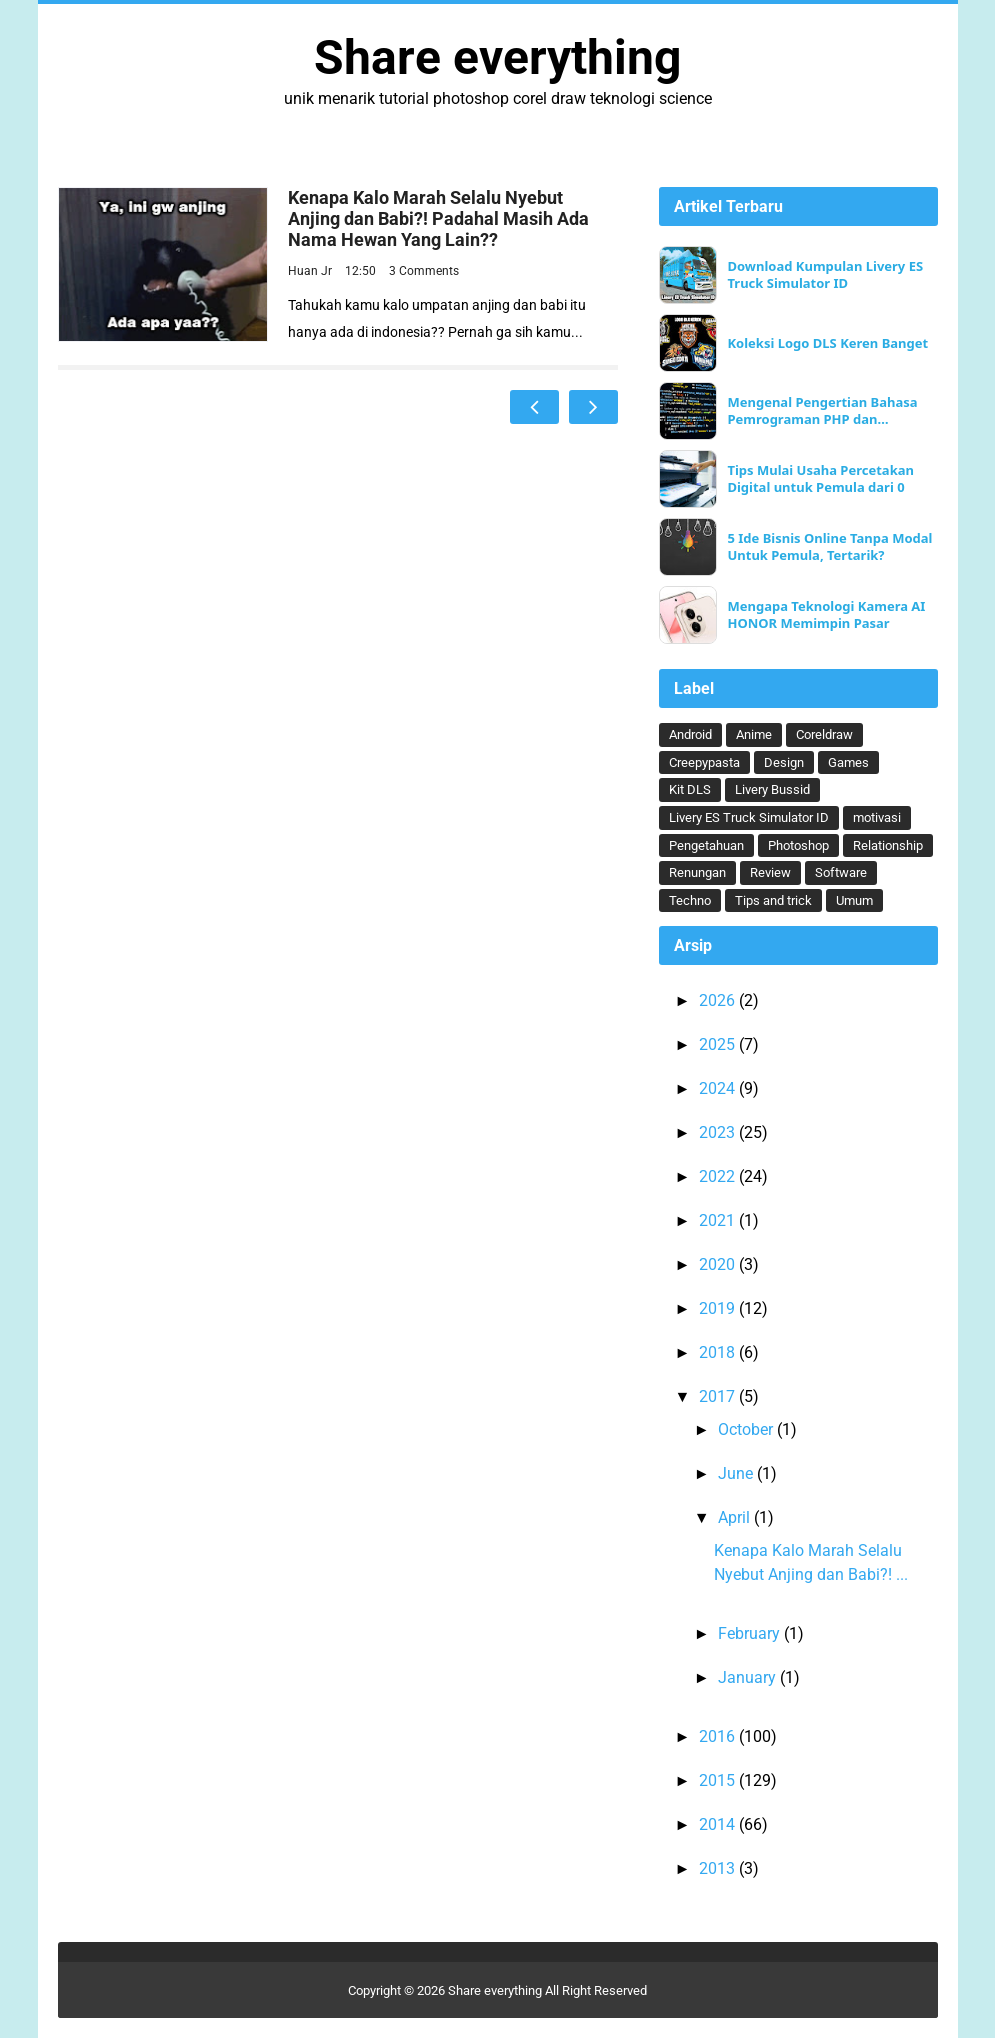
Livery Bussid (772, 789)
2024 (719, 1088)
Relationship (888, 845)
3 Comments (424, 271)
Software (841, 872)
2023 (719, 1132)
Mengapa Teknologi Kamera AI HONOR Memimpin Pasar (826, 615)
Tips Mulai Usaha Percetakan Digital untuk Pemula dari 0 (820, 479)
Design (784, 762)
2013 (719, 1868)
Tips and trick (773, 900)
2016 (719, 1736)
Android (690, 734)
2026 (719, 1000)
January (749, 1677)
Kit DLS (690, 789)
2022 (719, 1176)
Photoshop (798, 845)
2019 (719, 1308)
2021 (719, 1220)
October (747, 1429)
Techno (690, 900)
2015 (719, 1780)
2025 (719, 1044)
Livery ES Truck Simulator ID (749, 817)
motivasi (877, 817)
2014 (719, 1824)
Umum (854, 900)
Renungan (697, 872)
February (751, 1633)
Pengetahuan (706, 845)
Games (848, 762)
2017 (719, 1396)
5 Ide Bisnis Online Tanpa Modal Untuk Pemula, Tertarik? (829, 547)
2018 (719, 1352)
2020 (719, 1264)
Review (770, 872)
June (737, 1473)
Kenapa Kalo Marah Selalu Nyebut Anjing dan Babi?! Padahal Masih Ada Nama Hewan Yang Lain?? (438, 218)
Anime (754, 734)
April (736, 1517)
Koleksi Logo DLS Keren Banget (827, 343)
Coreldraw (824, 734)
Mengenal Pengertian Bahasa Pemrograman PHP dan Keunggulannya (822, 411)
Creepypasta (704, 762)
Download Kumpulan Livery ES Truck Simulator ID (825, 275)
